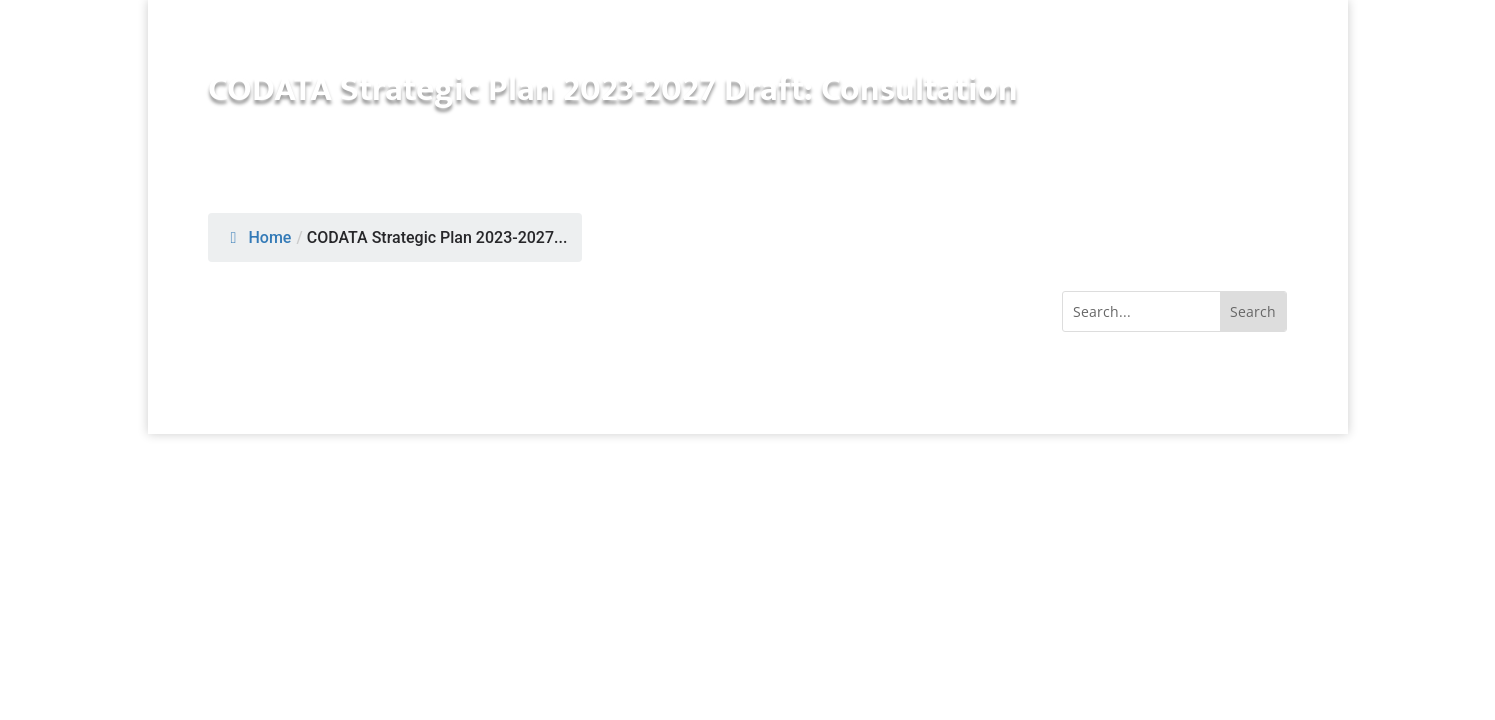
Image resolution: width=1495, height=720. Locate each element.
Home (258, 237)
